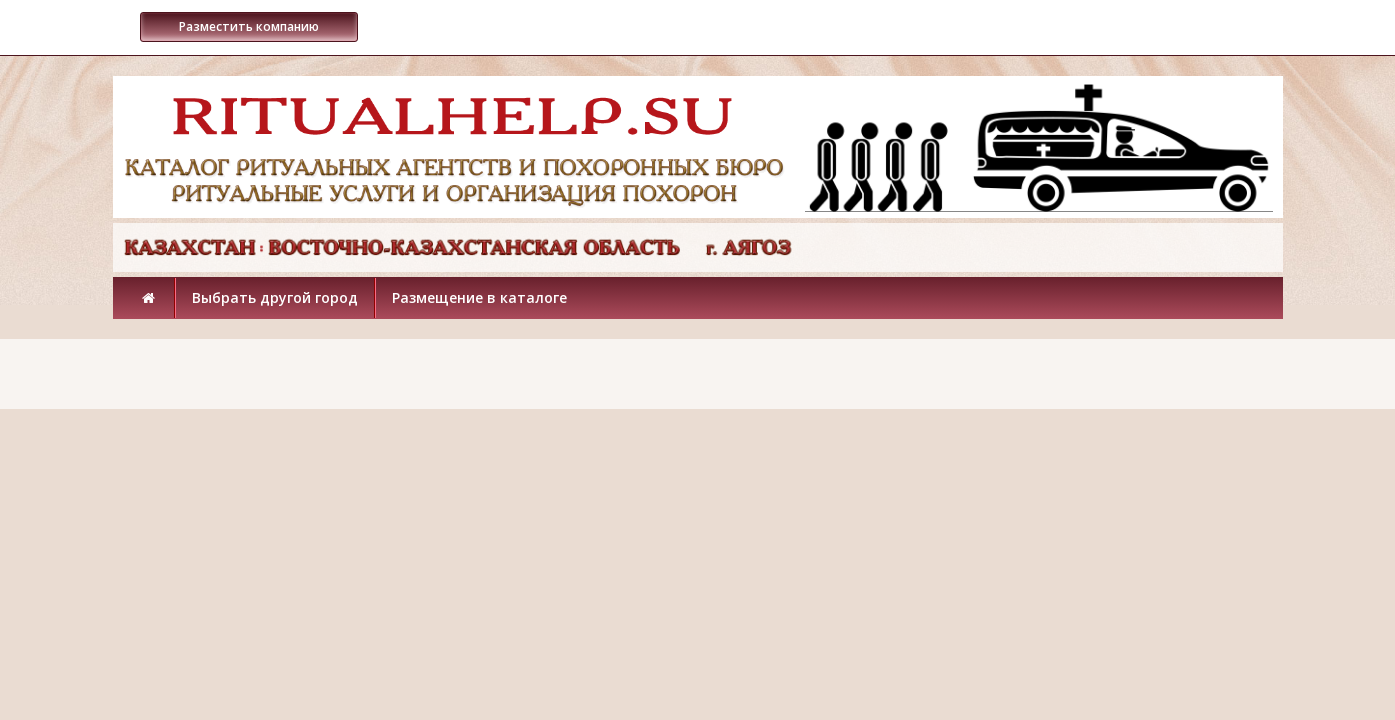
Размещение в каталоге (479, 297)
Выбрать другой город (275, 297)
